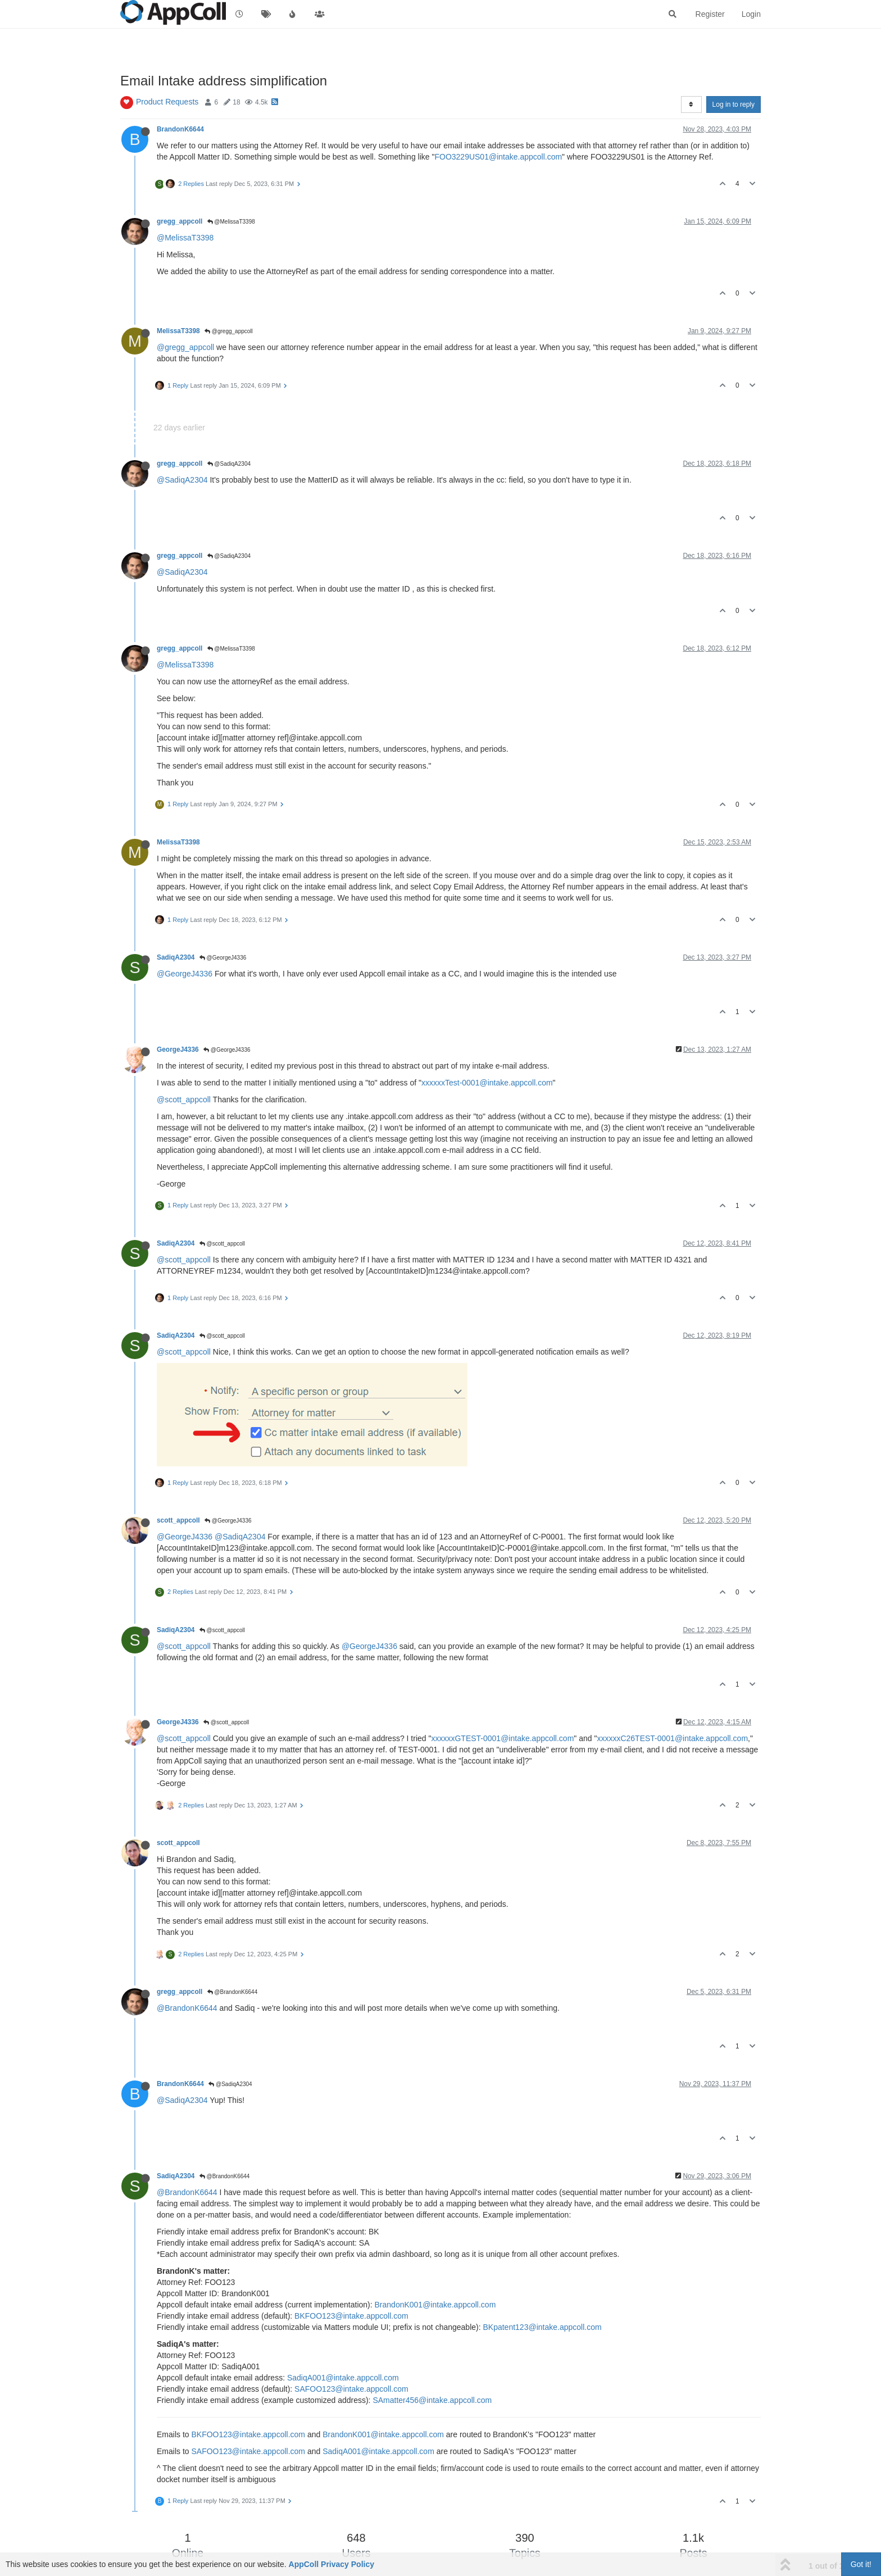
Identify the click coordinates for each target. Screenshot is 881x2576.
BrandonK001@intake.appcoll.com (435, 2304)
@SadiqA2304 (229, 464)
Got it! (861, 2564)
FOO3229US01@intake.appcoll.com (498, 156)
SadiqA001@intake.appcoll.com (343, 2377)
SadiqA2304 (175, 957)
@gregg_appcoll (229, 331)
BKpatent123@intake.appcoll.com (542, 2327)
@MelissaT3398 (231, 222)
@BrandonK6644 (232, 1992)
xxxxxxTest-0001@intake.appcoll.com (487, 1082)
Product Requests (167, 101)
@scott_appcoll (184, 1099)
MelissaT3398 (178, 331)
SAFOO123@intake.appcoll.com (351, 2388)
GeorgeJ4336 (178, 1049)
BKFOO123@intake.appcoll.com (351, 2315)
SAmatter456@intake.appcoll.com (432, 2400)
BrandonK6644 (180, 129)
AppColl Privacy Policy (332, 2564)
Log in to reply (733, 104)
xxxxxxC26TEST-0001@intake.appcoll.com (672, 1738)
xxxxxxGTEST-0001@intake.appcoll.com (502, 1738)
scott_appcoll (178, 1520)
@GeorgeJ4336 (223, 958)
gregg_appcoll (179, 221)
